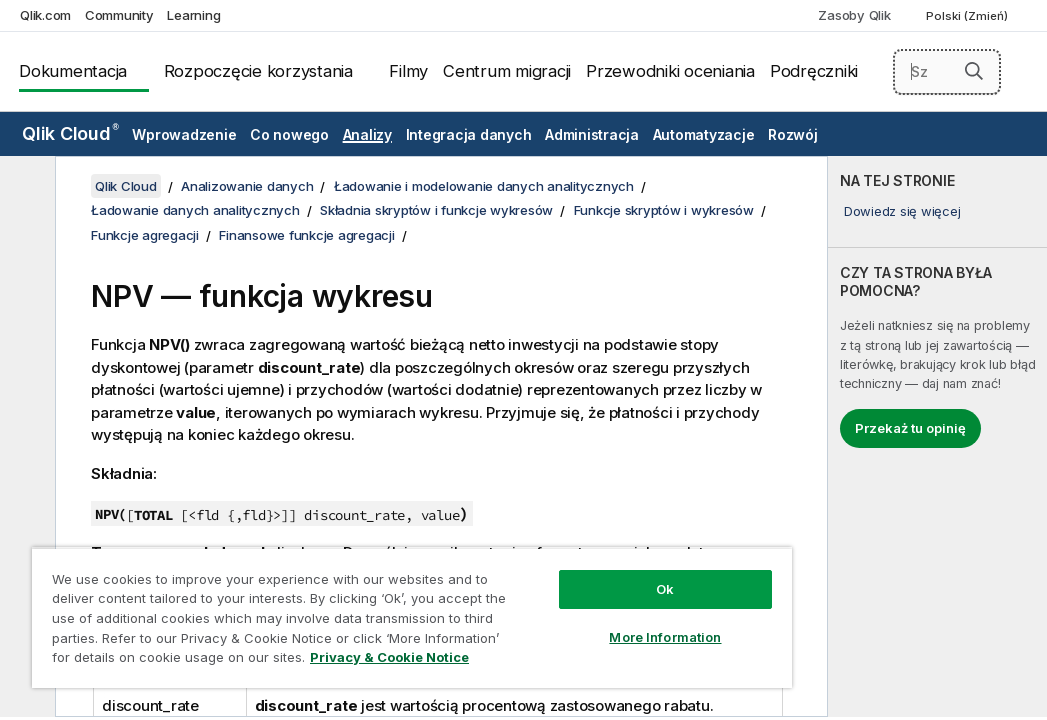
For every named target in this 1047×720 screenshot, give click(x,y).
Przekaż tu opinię (910, 428)
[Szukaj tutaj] (947, 72)
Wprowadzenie (184, 134)
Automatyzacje (704, 134)
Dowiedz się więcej (902, 211)
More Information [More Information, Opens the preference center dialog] (536, 602)
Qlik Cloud (70, 133)
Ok (536, 554)
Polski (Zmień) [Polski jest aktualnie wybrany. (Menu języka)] (968, 16)
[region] (335, 600)
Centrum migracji (507, 71)
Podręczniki (814, 71)
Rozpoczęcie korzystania (258, 71)
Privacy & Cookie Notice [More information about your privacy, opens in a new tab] (168, 661)
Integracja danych (469, 134)
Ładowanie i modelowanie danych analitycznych (484, 186)
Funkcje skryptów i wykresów (664, 210)
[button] (974, 71)
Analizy (367, 134)
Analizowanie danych (247, 186)
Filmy (408, 71)
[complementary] (937, 436)
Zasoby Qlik (854, 15)
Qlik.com (45, 15)
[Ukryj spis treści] (25, 187)
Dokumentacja (73, 71)
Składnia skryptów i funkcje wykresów (436, 210)
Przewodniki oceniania (670, 71)
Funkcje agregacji (145, 235)
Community (119, 15)
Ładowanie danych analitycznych (195, 210)
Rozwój (793, 134)
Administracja (592, 134)
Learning (193, 15)
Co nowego (289, 134)
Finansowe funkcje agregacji (306, 235)
